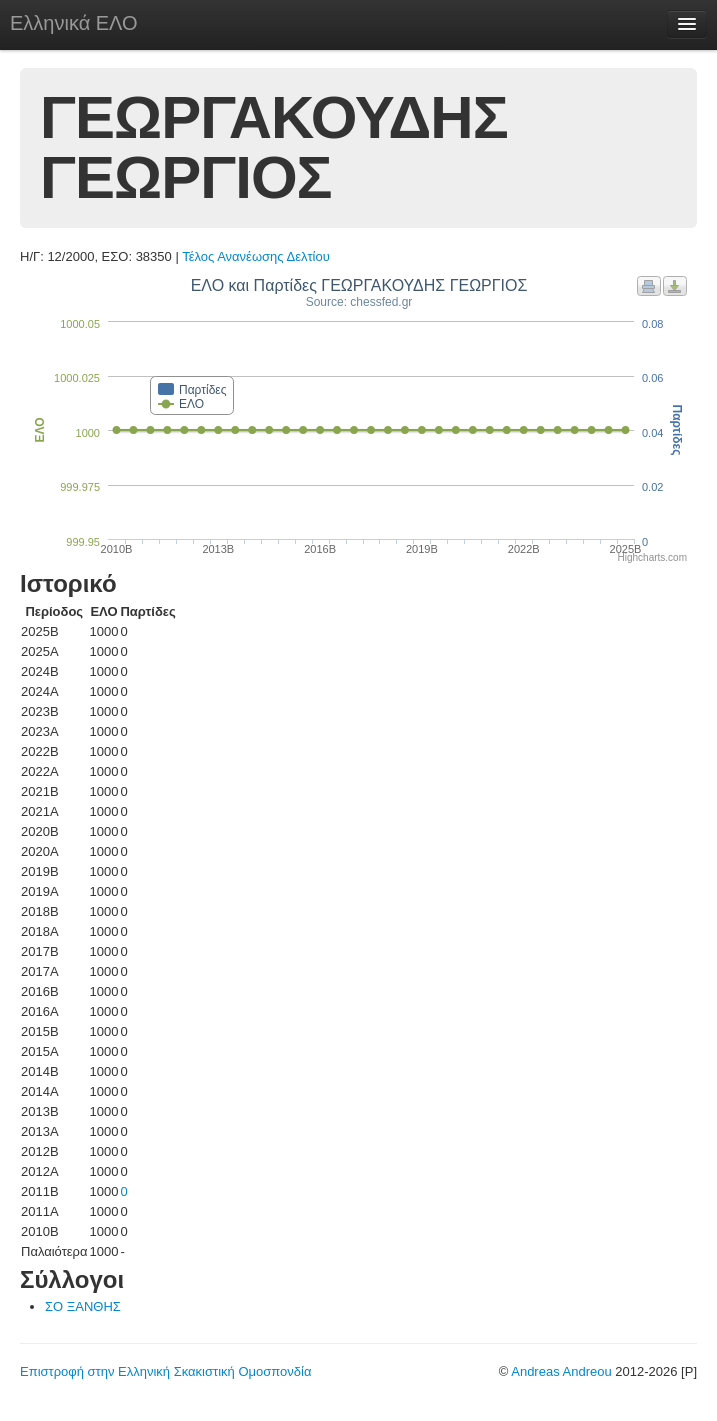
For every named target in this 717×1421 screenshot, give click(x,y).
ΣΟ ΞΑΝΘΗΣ (83, 1306)
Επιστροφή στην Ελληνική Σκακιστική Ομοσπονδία (165, 1371)
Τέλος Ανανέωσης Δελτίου (256, 256)
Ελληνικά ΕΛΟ (74, 23)
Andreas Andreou (561, 1371)
